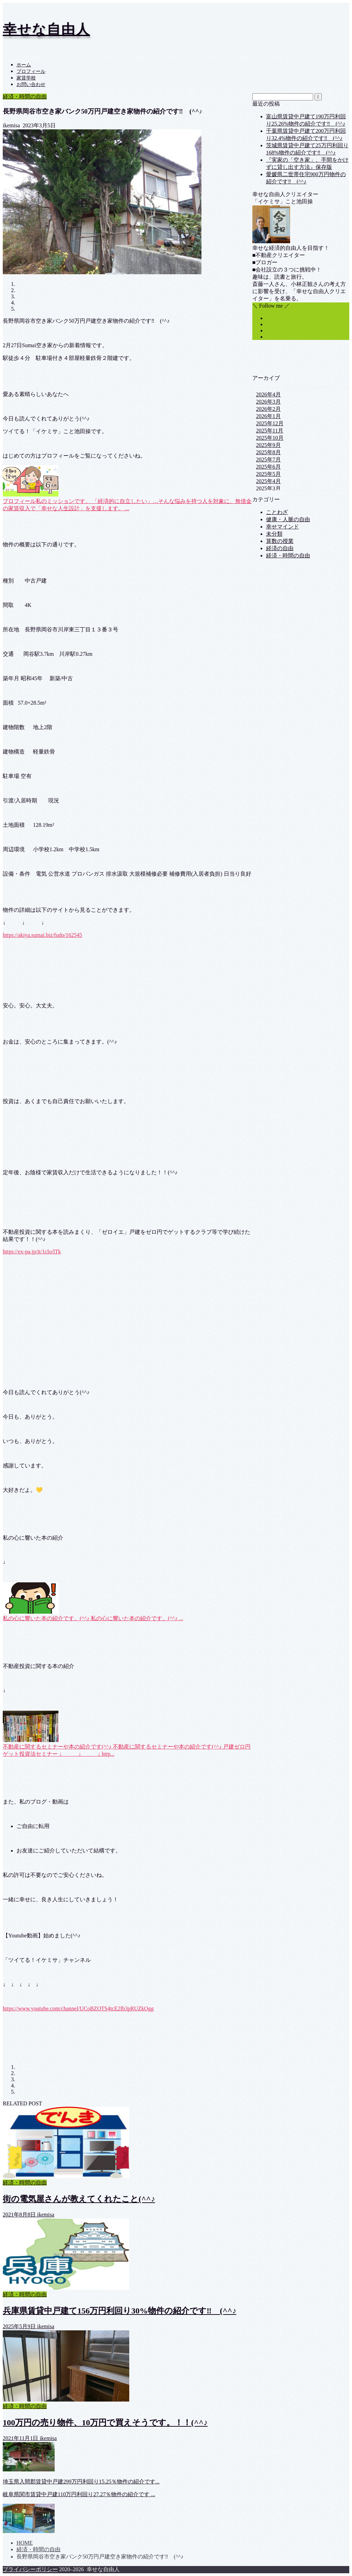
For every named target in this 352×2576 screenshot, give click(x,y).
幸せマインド (282, 527)
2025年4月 (268, 481)
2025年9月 (268, 445)
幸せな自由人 (46, 29)
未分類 (274, 534)
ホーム (23, 64)
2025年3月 (268, 488)
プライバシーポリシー (30, 2569)
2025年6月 (268, 467)
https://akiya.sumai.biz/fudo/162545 (42, 935)
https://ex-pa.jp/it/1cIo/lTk (32, 1251)
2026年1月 (268, 416)
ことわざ (277, 512)
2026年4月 (268, 394)
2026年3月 (268, 402)
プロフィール (30, 71)
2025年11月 (269, 431)
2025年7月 (268, 459)
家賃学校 (26, 78)
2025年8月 (268, 452)
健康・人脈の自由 (288, 519)
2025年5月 (268, 474)
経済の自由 (280, 548)
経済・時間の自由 (25, 96)
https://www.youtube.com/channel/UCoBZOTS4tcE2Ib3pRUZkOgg (78, 2008)
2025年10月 (270, 438)
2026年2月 (268, 409)
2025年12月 (270, 423)
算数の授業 (280, 541)
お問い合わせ (30, 84)
